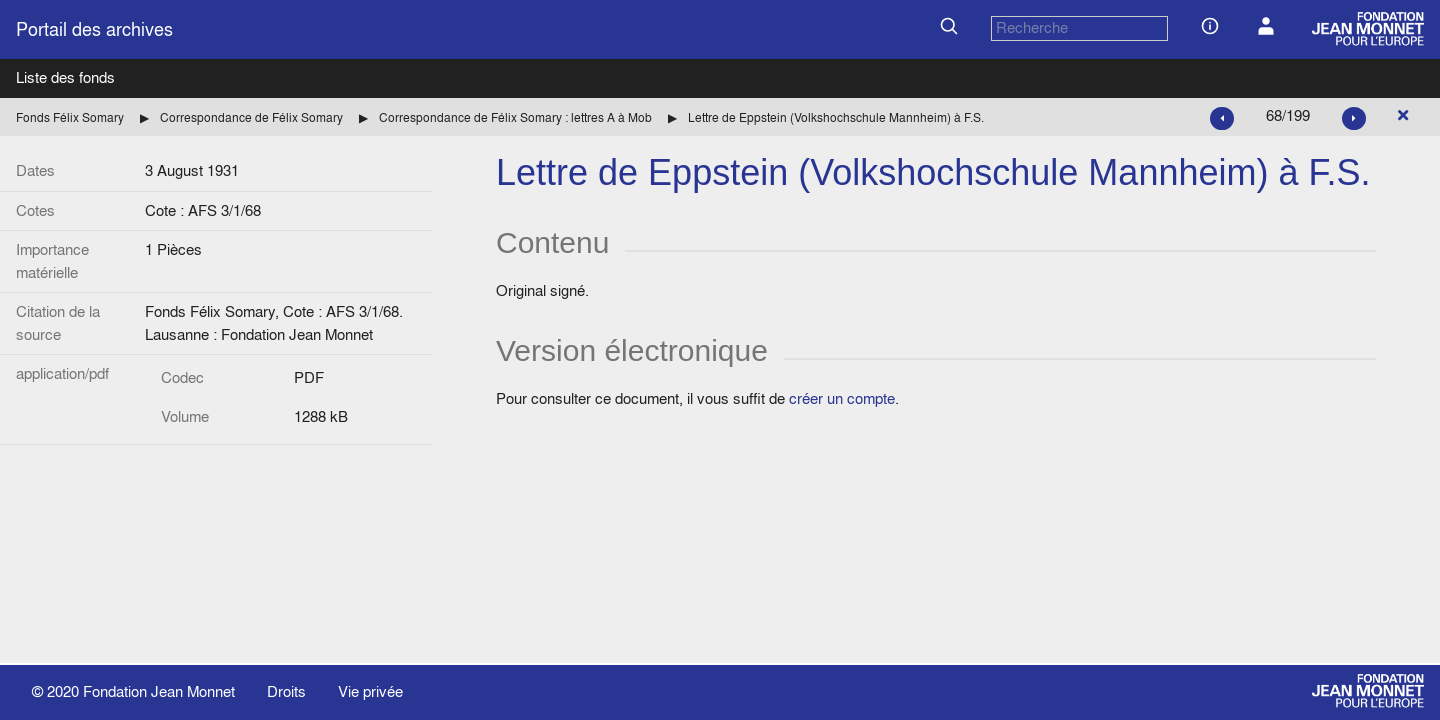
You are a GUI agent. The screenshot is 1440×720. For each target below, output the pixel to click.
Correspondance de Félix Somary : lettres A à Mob (515, 117)
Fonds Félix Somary (70, 117)
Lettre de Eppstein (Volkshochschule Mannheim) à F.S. (836, 117)
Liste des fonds (65, 77)
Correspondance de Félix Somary (251, 117)
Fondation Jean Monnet (159, 691)
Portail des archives (94, 29)
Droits (286, 691)
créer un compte (842, 398)
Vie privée (370, 691)
